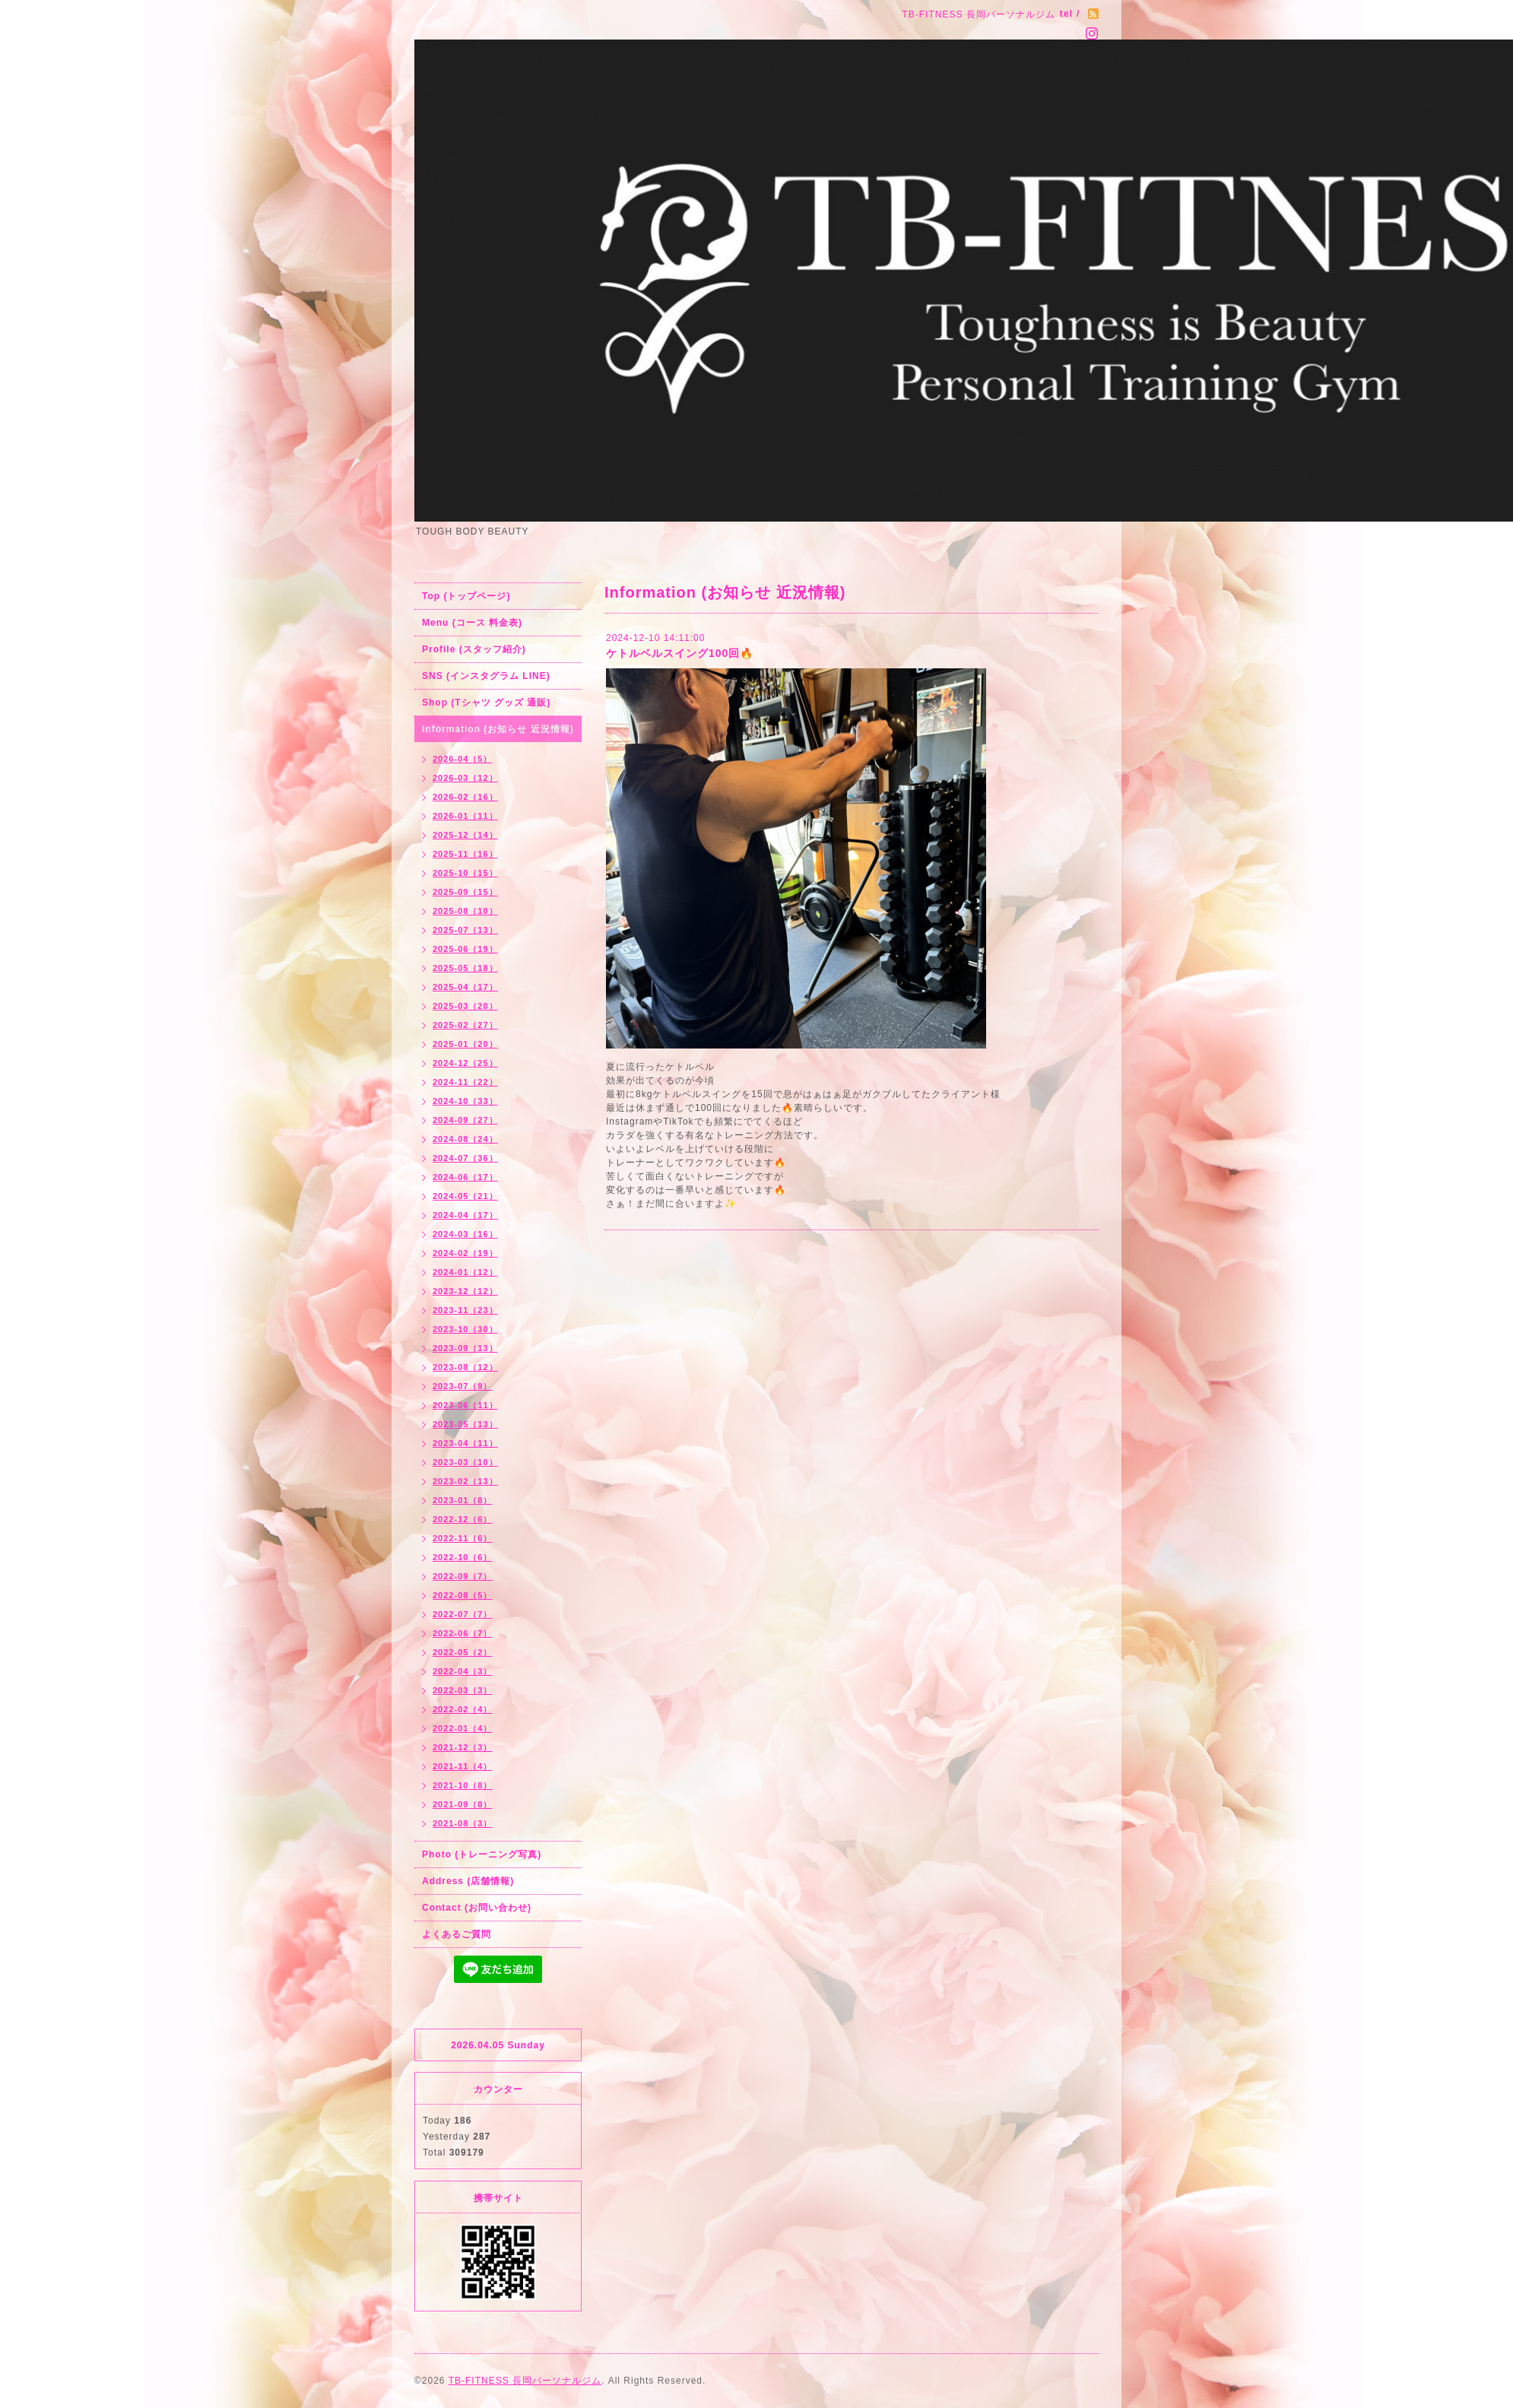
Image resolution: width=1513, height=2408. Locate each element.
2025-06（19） (465, 948)
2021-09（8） (463, 1804)
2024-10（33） (465, 1101)
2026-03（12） (465, 777)
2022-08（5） (463, 1595)
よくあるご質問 (456, 1934)
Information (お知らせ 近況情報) (498, 729)
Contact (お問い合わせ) (476, 1907)
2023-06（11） (465, 1405)
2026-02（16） (465, 796)
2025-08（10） (465, 910)
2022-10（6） (463, 1557)
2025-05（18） (465, 967)
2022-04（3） (463, 1671)
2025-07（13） (465, 929)
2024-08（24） (465, 1139)
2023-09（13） (465, 1348)
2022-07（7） (463, 1614)
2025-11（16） (465, 853)
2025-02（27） (465, 1025)
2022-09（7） (463, 1576)
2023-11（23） (465, 1310)
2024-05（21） (465, 1196)
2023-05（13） (465, 1424)
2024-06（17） (465, 1177)
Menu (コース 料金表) (472, 622)
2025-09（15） (465, 891)
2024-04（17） (465, 1215)
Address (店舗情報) (468, 1881)
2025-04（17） (465, 986)
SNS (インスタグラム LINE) (486, 676)
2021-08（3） (463, 1823)
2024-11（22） (465, 1082)
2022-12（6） (463, 1519)
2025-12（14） (465, 834)
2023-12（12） (465, 1291)
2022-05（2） (463, 1652)
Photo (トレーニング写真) (481, 1854)
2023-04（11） (465, 1443)
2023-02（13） (465, 1481)
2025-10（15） (465, 872)
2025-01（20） (465, 1044)
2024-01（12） (465, 1272)
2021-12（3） (463, 1747)
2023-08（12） (465, 1367)
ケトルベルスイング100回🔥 (679, 653)
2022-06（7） (463, 1633)
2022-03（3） (463, 1690)
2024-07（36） (465, 1158)
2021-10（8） (463, 1785)
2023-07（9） (463, 1386)
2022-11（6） (463, 1538)
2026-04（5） (463, 758)
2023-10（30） (465, 1329)
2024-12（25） (465, 1063)
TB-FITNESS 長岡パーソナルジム (525, 2380)
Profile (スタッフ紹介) (474, 649)
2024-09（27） (465, 1120)
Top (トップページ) (466, 596)
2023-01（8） (463, 1500)
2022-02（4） (463, 1709)
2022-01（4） (463, 1728)
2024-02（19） (465, 1253)
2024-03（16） (465, 1234)
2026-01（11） (465, 815)
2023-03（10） (465, 1462)
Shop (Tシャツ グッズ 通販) (486, 702)
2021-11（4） (463, 1766)
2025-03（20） (465, 1005)
